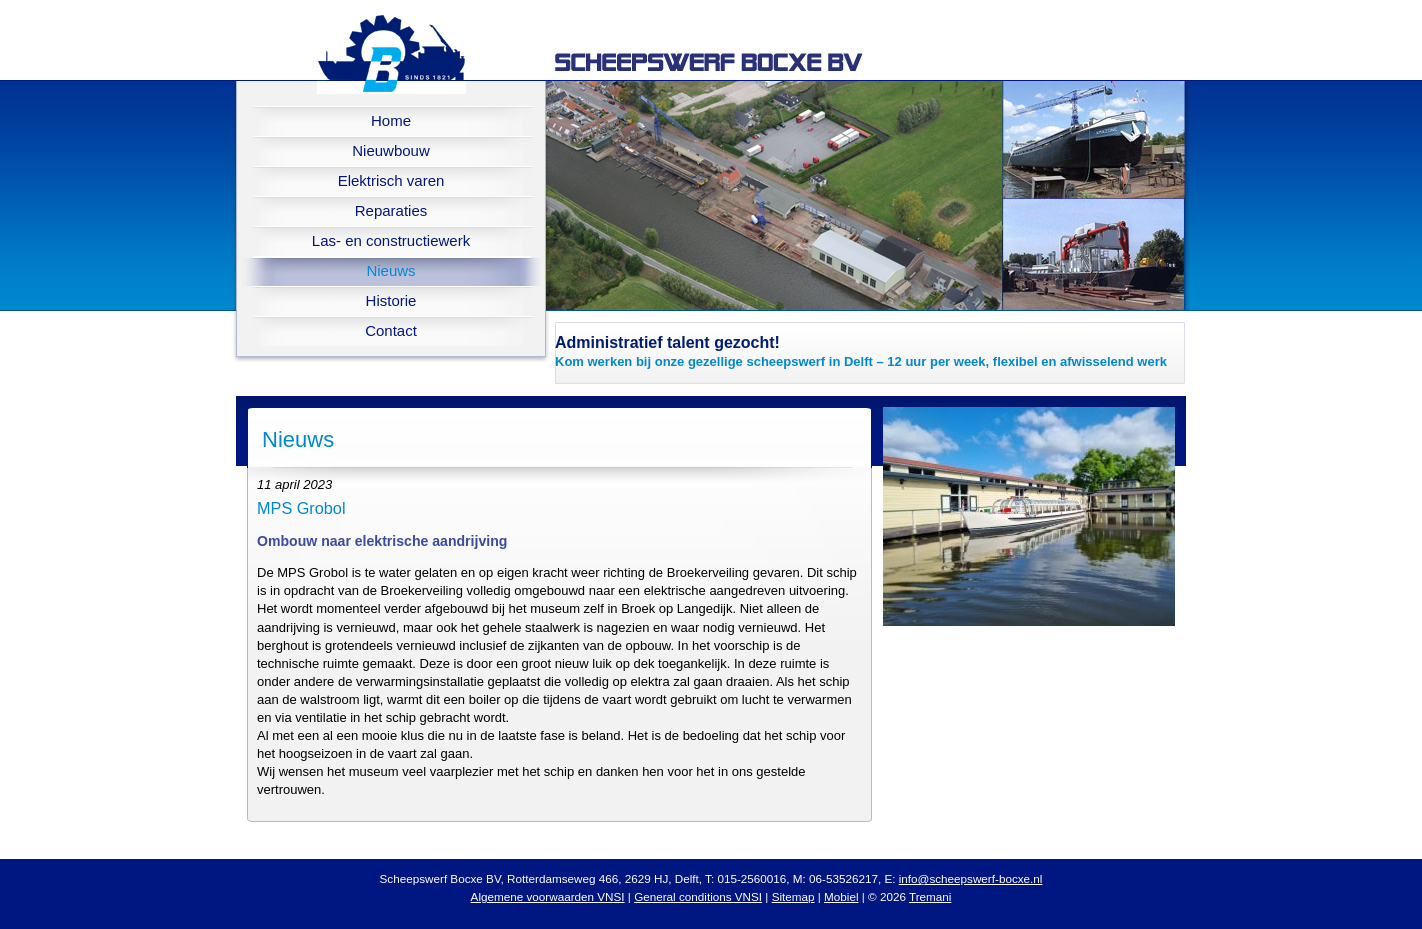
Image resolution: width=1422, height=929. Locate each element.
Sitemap (793, 896)
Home (391, 120)
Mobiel (841, 896)
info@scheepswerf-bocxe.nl (971, 878)
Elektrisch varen (391, 180)
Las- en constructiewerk (391, 240)
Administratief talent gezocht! (667, 342)
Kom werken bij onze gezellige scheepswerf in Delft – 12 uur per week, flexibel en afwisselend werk (861, 361)
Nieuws (390, 270)
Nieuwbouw (391, 150)
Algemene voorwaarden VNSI (548, 896)
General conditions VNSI (698, 896)
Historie (391, 300)
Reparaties (391, 210)
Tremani (930, 896)
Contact (391, 330)
